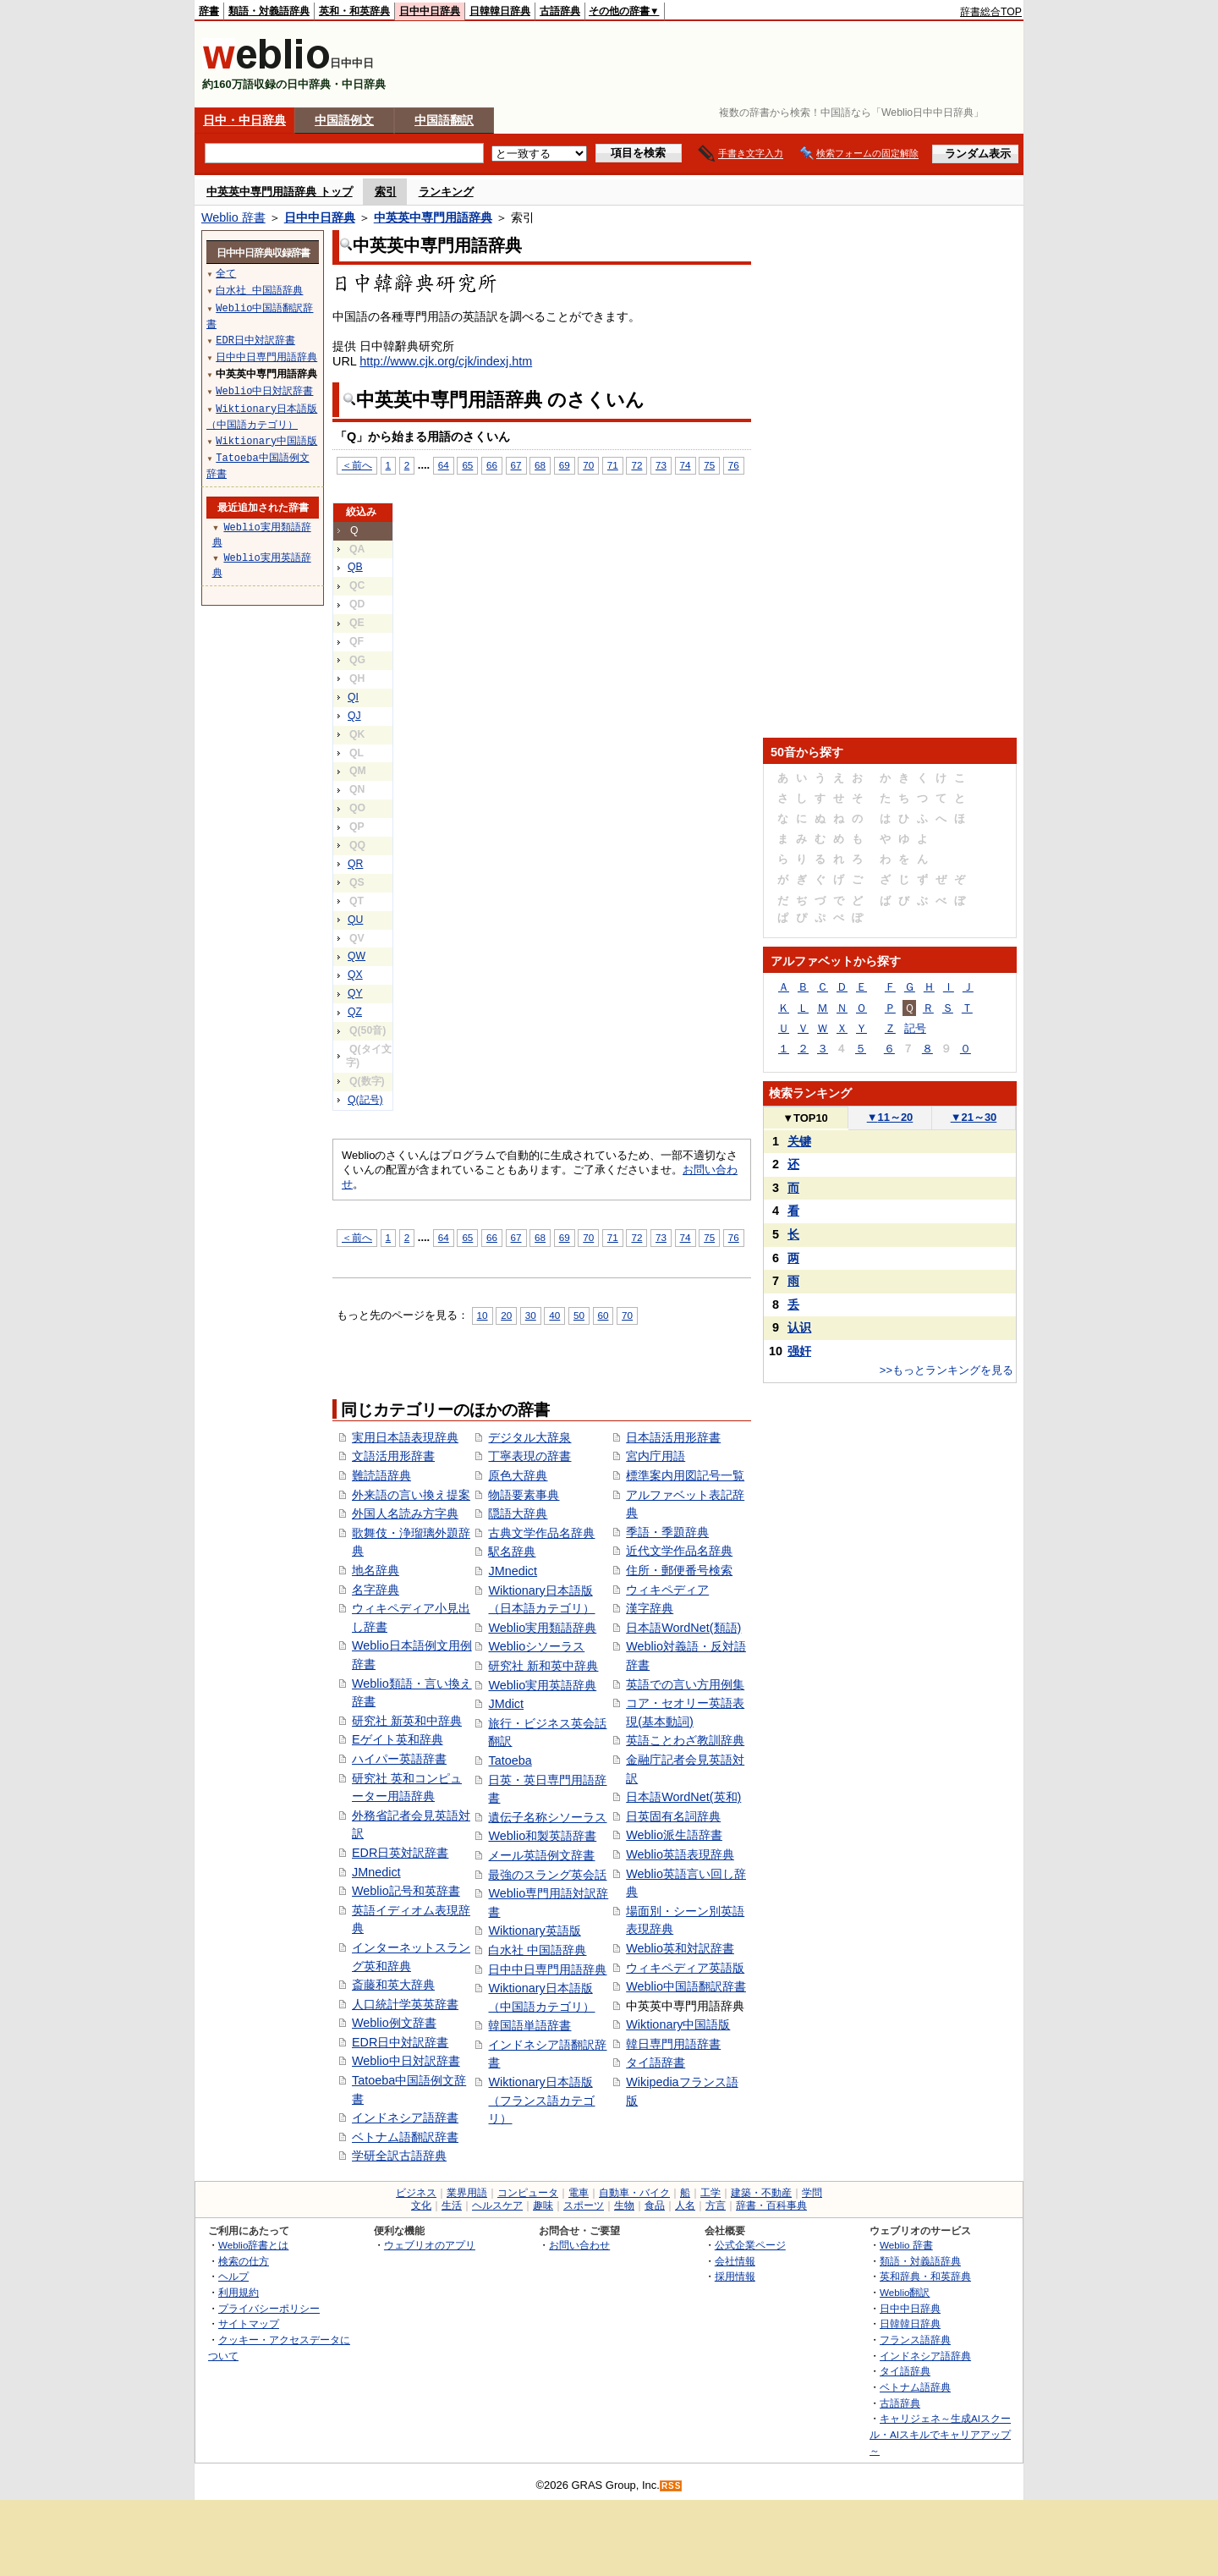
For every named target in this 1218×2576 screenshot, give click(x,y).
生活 (452, 2205)
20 (506, 1315)
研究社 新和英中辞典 (543, 1665)
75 (709, 464)
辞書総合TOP (991, 12)
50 (578, 1315)
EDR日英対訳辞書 (400, 1852)
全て (226, 273)
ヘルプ (233, 2276)
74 (685, 464)
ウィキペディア (667, 1589)
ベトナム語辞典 (915, 2386)
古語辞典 (560, 11)
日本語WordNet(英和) (683, 1797)
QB (355, 567)
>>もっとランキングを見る (946, 1370)
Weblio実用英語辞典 (542, 1685)
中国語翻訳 (444, 120)
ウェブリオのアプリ (429, 2244)
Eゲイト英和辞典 (397, 1739)
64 (443, 464)
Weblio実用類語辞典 (542, 1627)
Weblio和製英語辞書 (542, 1836)
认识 (799, 1327)
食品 (655, 2205)
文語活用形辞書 (393, 1456)
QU (355, 919)
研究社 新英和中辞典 (407, 1720)
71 (612, 464)
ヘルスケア (497, 2205)
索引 (386, 191)
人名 (685, 2205)
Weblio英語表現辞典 (680, 1854)
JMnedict (376, 1872)
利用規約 (238, 2292)
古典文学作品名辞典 (541, 1533)
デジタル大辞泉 (529, 1437)
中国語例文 (344, 120)
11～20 (890, 1117)
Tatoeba (509, 1760)
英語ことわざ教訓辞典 (685, 1740)
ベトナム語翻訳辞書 (405, 2137)
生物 (624, 2205)
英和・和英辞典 (354, 11)
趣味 (543, 2205)
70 (588, 464)
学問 (812, 2193)
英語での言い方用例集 (685, 1684)
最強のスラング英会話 (547, 1874)
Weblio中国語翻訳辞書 (686, 1986)
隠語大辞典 (517, 1513)
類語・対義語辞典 (269, 11)
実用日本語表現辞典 (405, 1437)
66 (491, 464)
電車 (578, 2193)
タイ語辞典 (905, 2370)
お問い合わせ (579, 2244)
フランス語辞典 (915, 2339)
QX (355, 974)
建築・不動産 (761, 2193)
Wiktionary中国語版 (678, 2024)
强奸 (799, 1351)
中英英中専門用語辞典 (433, 217)
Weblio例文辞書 (394, 2022)
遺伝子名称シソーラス (547, 1817)
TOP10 (805, 1118)
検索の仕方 (243, 2260)
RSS (671, 2486)
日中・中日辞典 (244, 120)
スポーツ (583, 2205)
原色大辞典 (517, 1475)
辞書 (209, 11)
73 (661, 464)
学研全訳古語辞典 (399, 2155)
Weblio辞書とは (253, 2244)
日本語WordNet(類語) (683, 1627)
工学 (710, 2193)
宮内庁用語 (655, 1456)
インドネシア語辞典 (925, 2355)
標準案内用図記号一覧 (685, 1475)
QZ (355, 1012)
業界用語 (467, 2193)
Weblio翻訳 (905, 2292)
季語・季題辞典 (667, 1532)
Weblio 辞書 (233, 217)
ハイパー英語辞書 (399, 1759)
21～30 (974, 1117)
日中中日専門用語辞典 (547, 1969)
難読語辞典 (381, 1475)
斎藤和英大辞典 (393, 1984)
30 (530, 1315)
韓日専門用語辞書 (673, 2044)
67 (516, 464)
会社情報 (735, 2260)
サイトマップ (248, 2323)
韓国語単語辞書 (529, 2025)
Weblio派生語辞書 (674, 1835)
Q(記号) (365, 1100)
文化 (421, 2205)
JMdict (506, 1704)
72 (636, 464)
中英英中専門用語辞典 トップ (279, 191)
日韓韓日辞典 (499, 11)
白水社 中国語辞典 (537, 1950)
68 (540, 464)
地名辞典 (375, 1570)
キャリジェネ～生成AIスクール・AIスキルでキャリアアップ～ (940, 2434)
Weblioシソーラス (536, 1646)
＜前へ (357, 464)
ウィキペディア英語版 (685, 1968)
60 (603, 1315)
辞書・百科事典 (771, 2205)
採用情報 (735, 2276)
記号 (915, 1028)
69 (564, 464)
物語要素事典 (523, 1495)
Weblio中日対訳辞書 (406, 2061)
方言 (715, 2205)
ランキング (446, 191)
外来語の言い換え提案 (411, 1495)
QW (356, 956)
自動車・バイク (634, 2193)
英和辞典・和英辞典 (925, 2276)
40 (554, 1315)
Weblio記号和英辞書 (406, 1891)
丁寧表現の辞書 (529, 1456)
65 (467, 464)
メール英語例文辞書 (541, 1855)
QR (355, 864)
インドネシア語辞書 (405, 2117)
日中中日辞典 (429, 11)
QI (353, 697)
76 (733, 464)
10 (482, 1315)
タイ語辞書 (655, 2062)
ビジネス (416, 2193)
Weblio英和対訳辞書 (680, 1948)
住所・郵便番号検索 (679, 1570)
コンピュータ (527, 2193)
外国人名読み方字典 (405, 1513)
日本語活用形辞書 (673, 1437)
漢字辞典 (649, 1608)
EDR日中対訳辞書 (400, 2042)
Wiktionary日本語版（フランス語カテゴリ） (541, 2100)
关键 (799, 1141)
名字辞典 (375, 1589)
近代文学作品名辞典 (679, 1550)
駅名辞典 (511, 1551)
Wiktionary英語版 (534, 1930)
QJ (354, 716)
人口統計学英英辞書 (405, 2004)
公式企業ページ (750, 2244)
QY (355, 993)
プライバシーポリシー (269, 2308)
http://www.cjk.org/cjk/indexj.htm (445, 361)
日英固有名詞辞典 (673, 1816)
